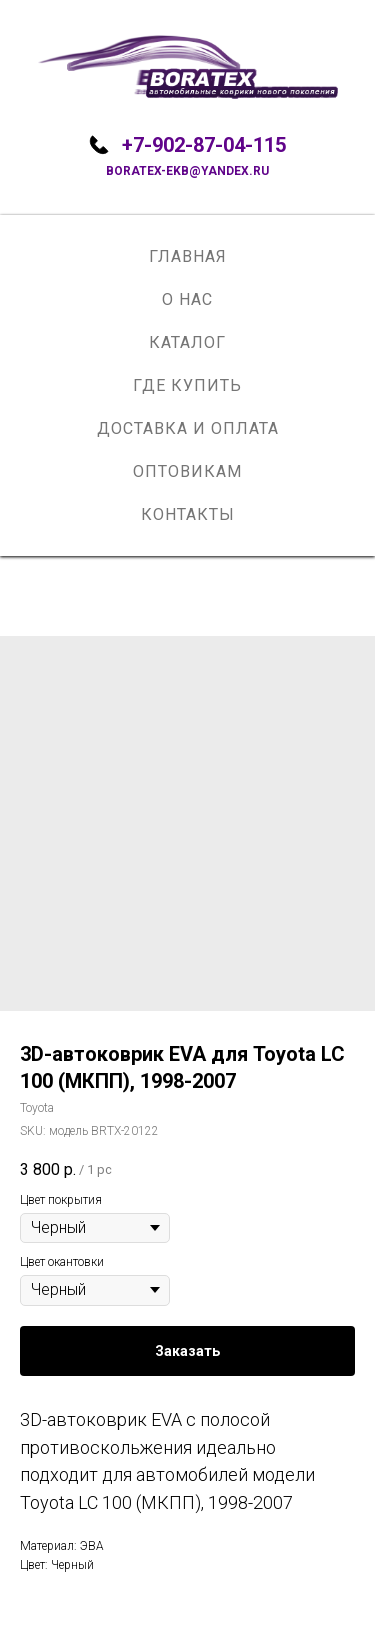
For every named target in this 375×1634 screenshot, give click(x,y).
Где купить (187, 385)
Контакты (188, 514)
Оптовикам (187, 471)
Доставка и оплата (188, 428)
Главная (188, 256)
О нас (187, 299)
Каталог (187, 342)
